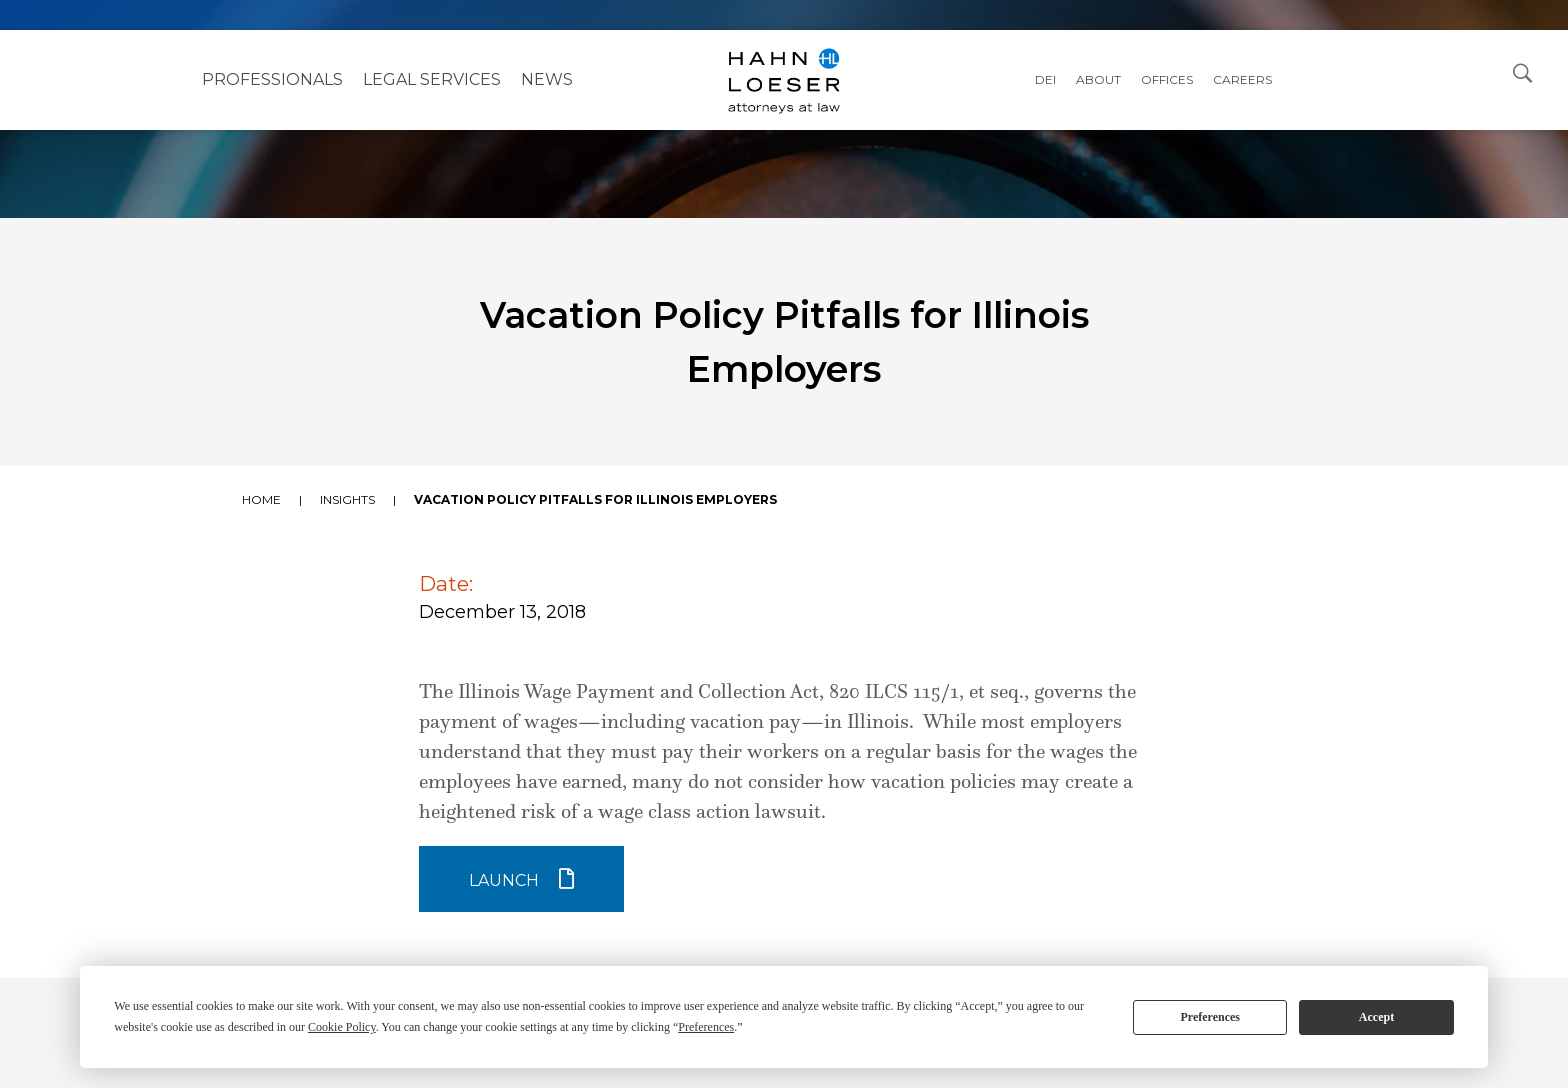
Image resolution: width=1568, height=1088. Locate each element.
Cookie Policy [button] (342, 1027)
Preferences (1210, 1017)
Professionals (272, 79)
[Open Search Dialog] (1523, 72)
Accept (1376, 1017)
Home (261, 499)
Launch (504, 880)
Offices (1167, 79)
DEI (1045, 79)
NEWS (547, 79)
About (1098, 79)
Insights (347, 499)
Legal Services (432, 79)
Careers (1242, 79)
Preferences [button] (706, 1027)
